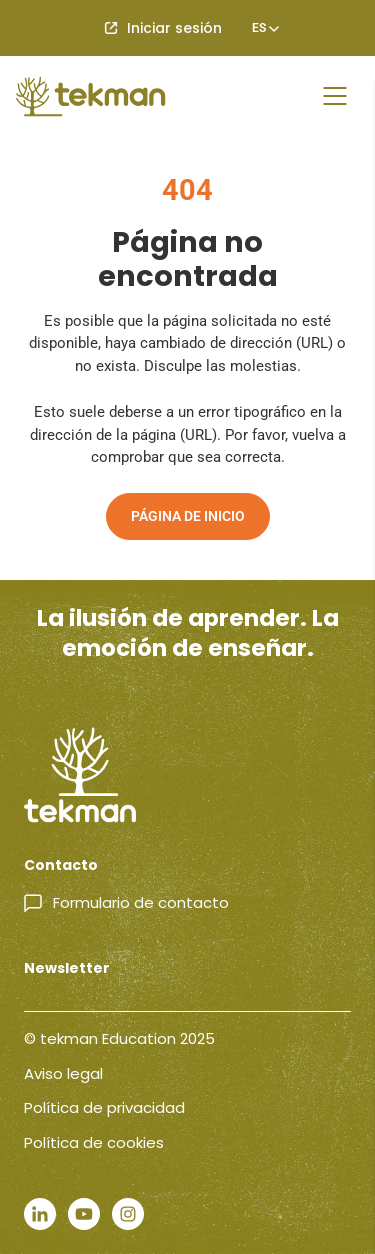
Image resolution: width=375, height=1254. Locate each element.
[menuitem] (259, 28)
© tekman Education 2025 (119, 1038)
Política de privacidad (104, 1107)
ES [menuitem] (259, 28)
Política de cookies (94, 1142)
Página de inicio (188, 516)
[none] (259, 28)
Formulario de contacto (141, 902)
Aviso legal (63, 1073)
